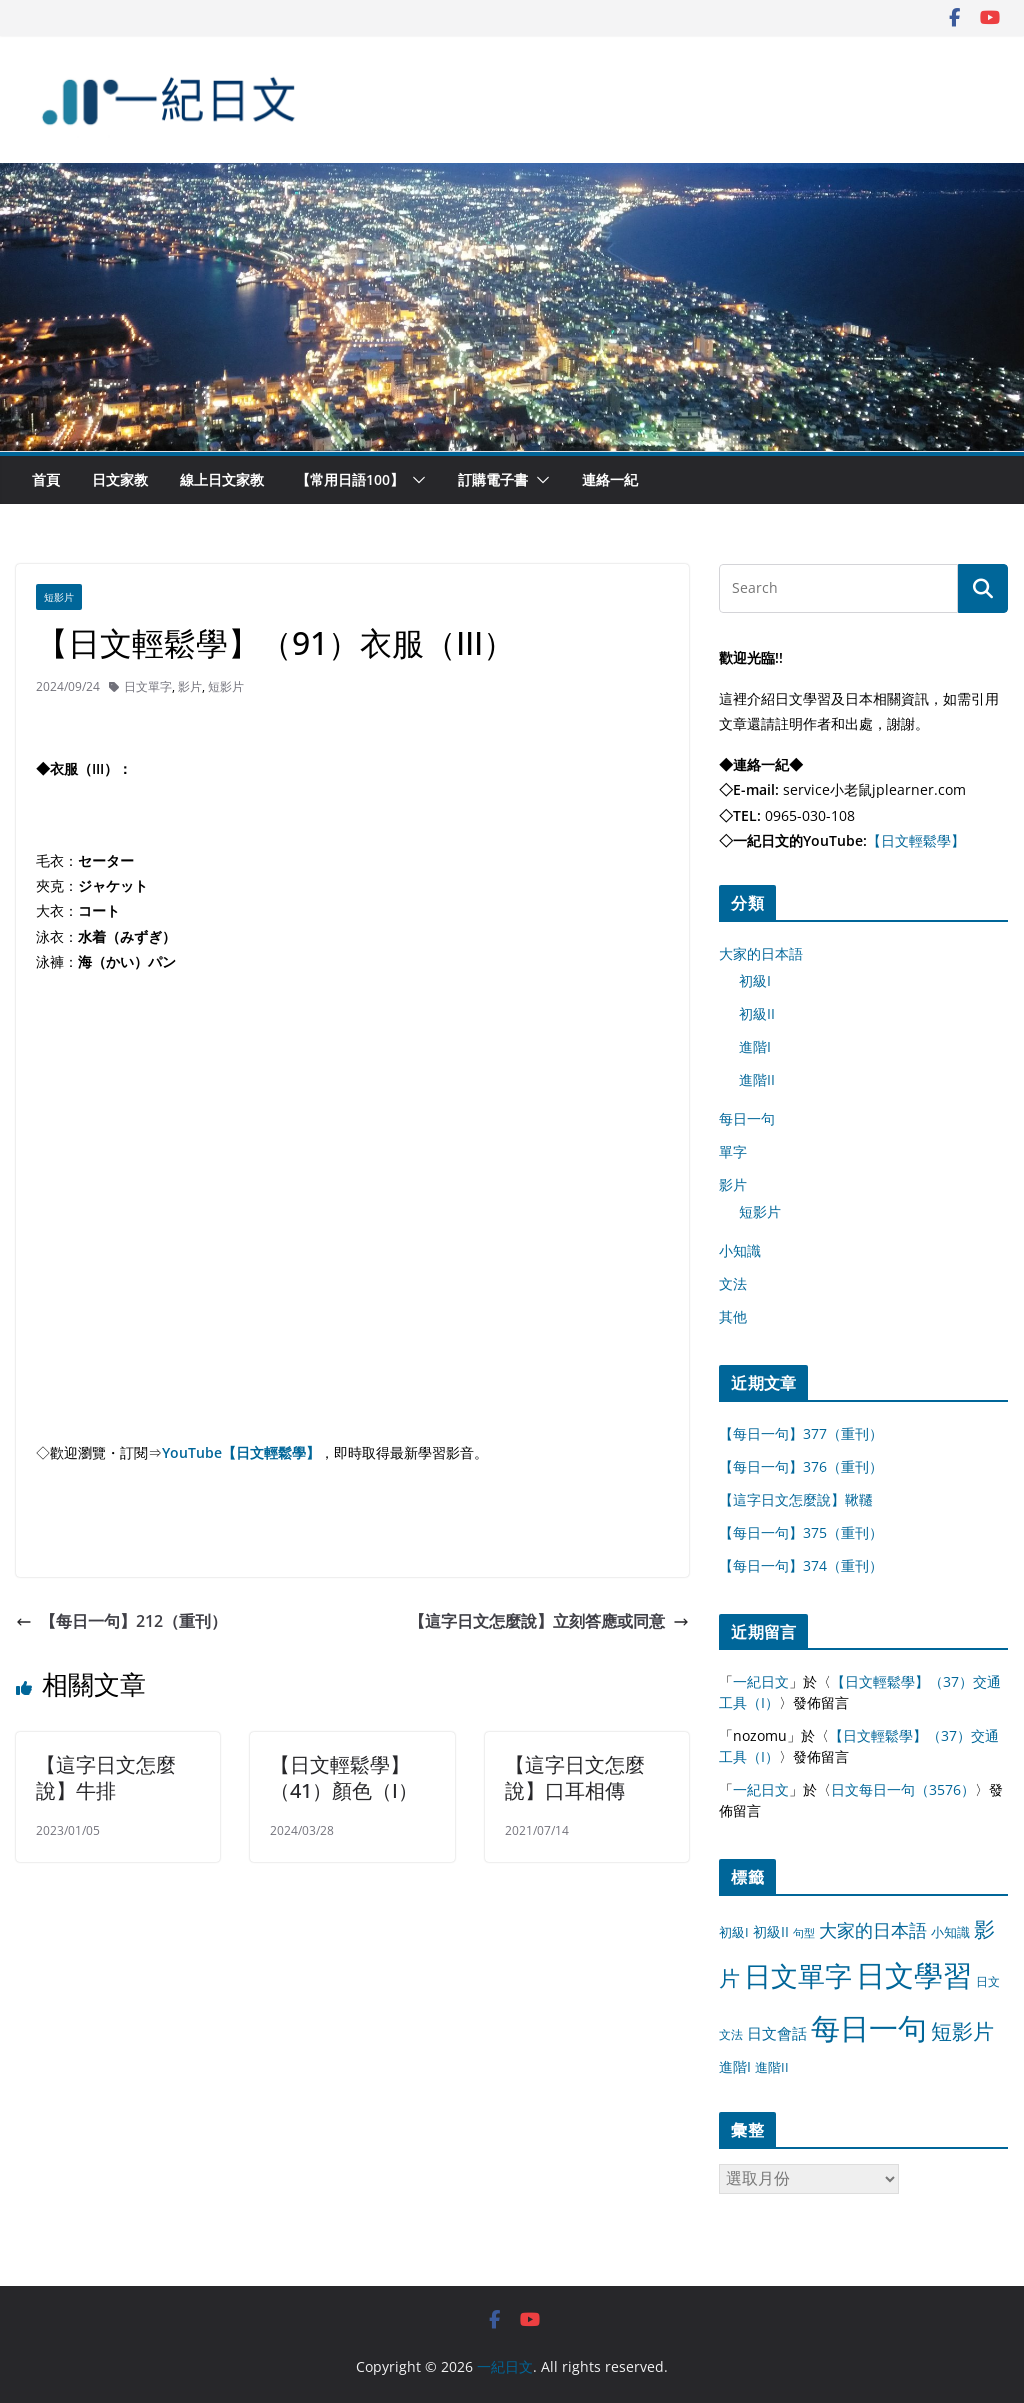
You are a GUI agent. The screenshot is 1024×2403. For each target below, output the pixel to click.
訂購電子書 (493, 479)
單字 (733, 1151)
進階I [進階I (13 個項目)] (735, 2066)
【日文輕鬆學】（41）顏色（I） (344, 1777)
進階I (755, 1046)
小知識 (740, 1250)
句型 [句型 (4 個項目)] (804, 1933)
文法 (733, 1283)
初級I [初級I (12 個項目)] (734, 1932)
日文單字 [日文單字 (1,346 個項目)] (798, 1975)
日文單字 (148, 686)
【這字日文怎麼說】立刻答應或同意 (549, 1621)
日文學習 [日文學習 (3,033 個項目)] (914, 1975)
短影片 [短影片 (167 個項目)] (962, 2031)
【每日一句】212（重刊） (121, 1621)
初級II (757, 1013)
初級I (755, 980)
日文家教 (120, 479)
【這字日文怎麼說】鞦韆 (796, 1499)
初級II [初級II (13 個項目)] (771, 1931)
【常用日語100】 (350, 479)
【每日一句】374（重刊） (801, 1565)
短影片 (59, 597)
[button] (415, 480)
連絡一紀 (610, 479)
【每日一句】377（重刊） (801, 1433)
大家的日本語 (761, 953)
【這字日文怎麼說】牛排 (106, 1777)
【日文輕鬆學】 (916, 840)
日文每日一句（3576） (903, 1789)
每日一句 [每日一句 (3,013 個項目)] (869, 2028)
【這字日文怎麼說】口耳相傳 (575, 1777)
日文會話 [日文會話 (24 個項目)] (777, 2033)
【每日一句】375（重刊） (801, 1532)
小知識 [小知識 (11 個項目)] (950, 1932)
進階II (757, 1079)
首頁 (46, 479)
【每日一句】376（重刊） (801, 1466)
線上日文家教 (222, 479)
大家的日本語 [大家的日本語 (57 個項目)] (873, 1930)
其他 (733, 1316)
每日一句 (747, 1118)
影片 (190, 686)
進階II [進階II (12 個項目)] (772, 2067)
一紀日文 (761, 1681)
